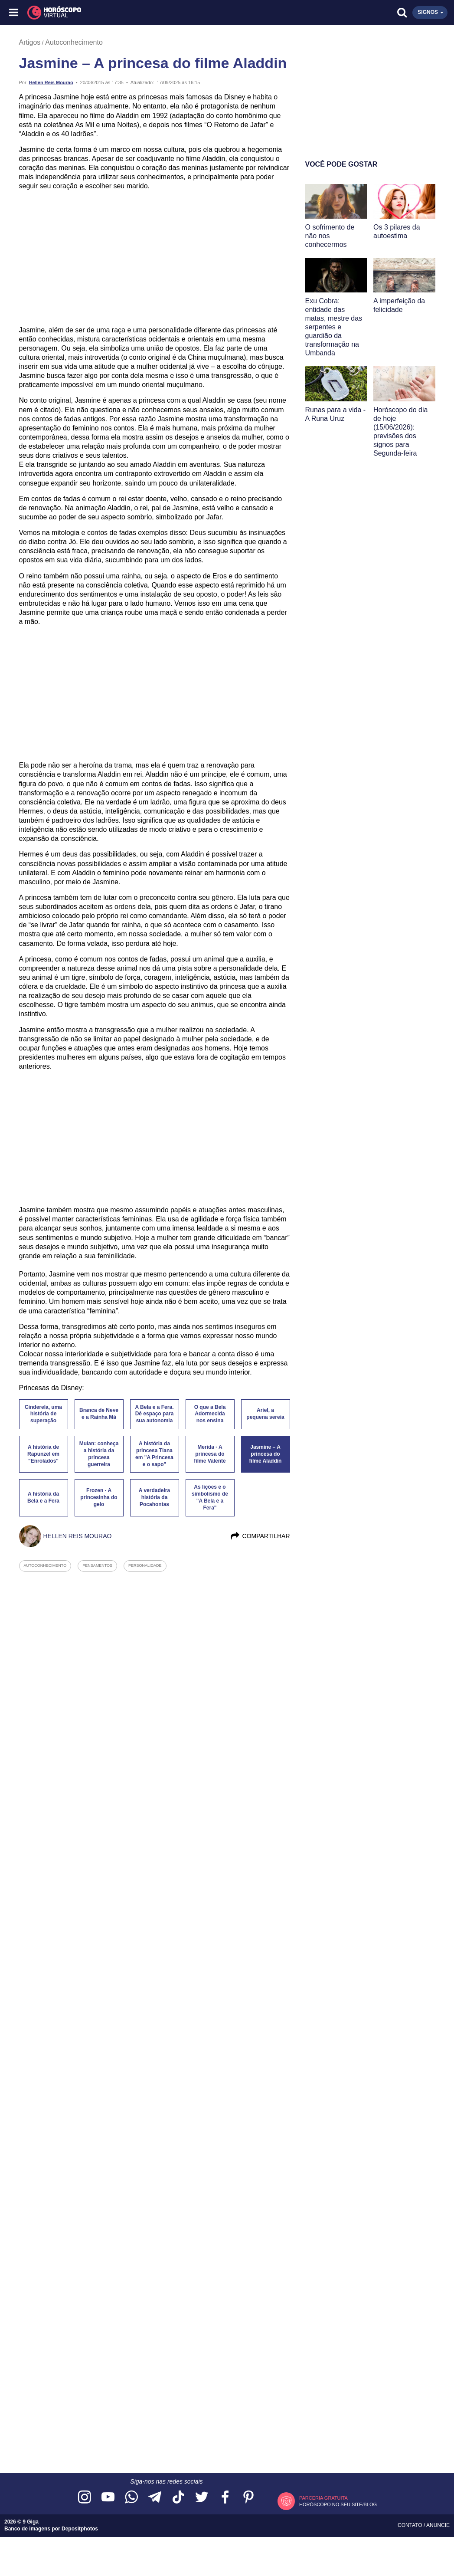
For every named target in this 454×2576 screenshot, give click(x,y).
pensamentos (97, 1565)
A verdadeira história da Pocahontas (154, 1497)
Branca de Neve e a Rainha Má (98, 1413)
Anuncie (438, 2525)
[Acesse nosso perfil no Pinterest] (248, 2498)
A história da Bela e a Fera (43, 1497)
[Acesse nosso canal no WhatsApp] (131, 2498)
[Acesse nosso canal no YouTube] (108, 2498)
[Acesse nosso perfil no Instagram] (84, 2498)
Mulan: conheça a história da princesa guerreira (99, 1454)
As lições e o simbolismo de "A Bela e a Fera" (210, 1497)
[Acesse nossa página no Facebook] (225, 2498)
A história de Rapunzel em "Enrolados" (43, 1454)
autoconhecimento (45, 1565)
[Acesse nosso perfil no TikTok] (178, 2498)
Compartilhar (260, 1536)
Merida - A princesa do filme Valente (209, 1454)
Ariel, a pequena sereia (265, 1413)
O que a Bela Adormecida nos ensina (210, 1414)
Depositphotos (80, 2529)
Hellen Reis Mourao (51, 82)
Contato (411, 2525)
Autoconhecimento (74, 42)
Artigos (30, 42)
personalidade (145, 1565)
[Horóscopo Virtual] (121, 12)
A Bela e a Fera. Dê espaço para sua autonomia (154, 1414)
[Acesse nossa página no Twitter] (201, 2498)
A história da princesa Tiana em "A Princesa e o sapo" (154, 1454)
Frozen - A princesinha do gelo (98, 1497)
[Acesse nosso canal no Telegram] (154, 2498)
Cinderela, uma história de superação (43, 1414)
